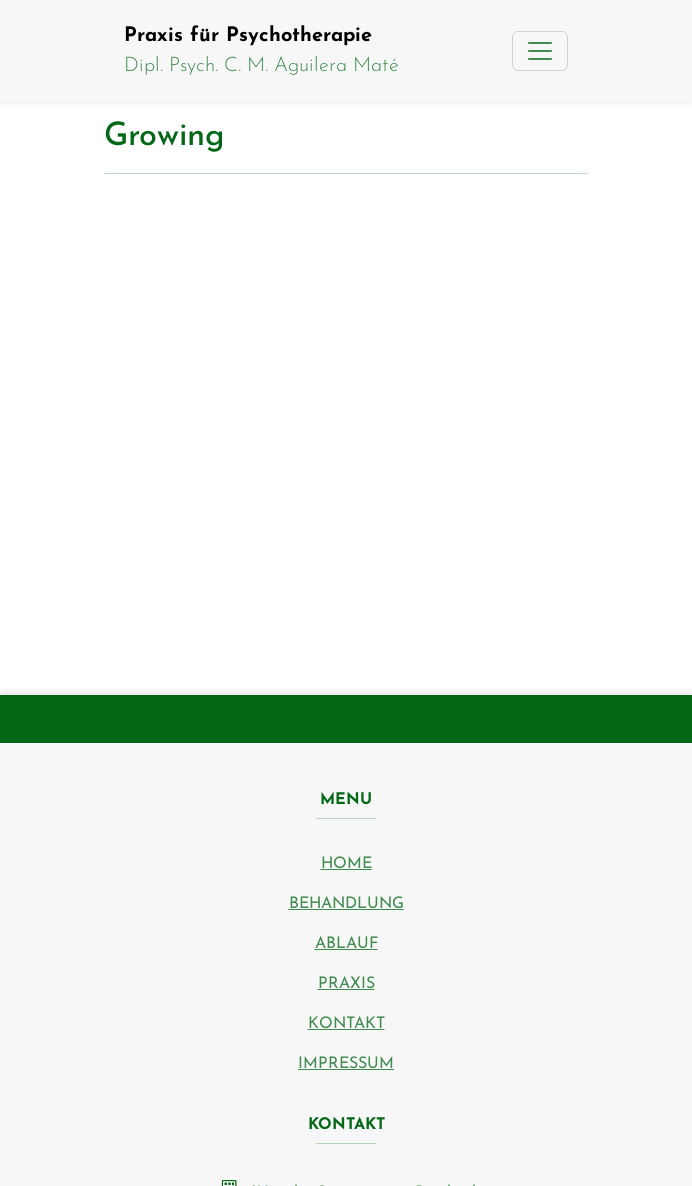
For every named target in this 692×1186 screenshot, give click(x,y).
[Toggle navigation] (540, 51)
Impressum (346, 1064)
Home (346, 864)
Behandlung (346, 904)
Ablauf (346, 944)
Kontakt (346, 1024)
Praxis (346, 984)
